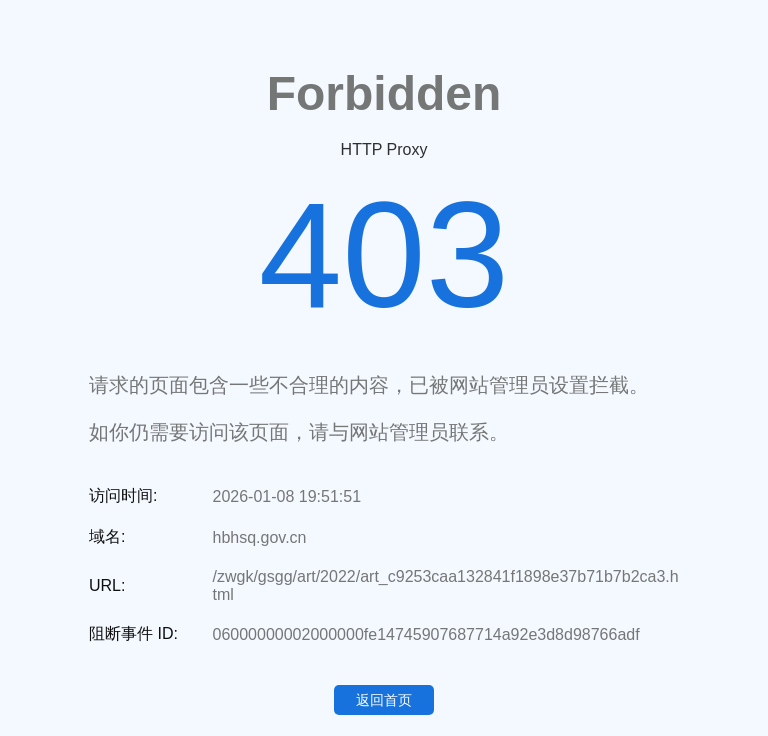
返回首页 (384, 700)
